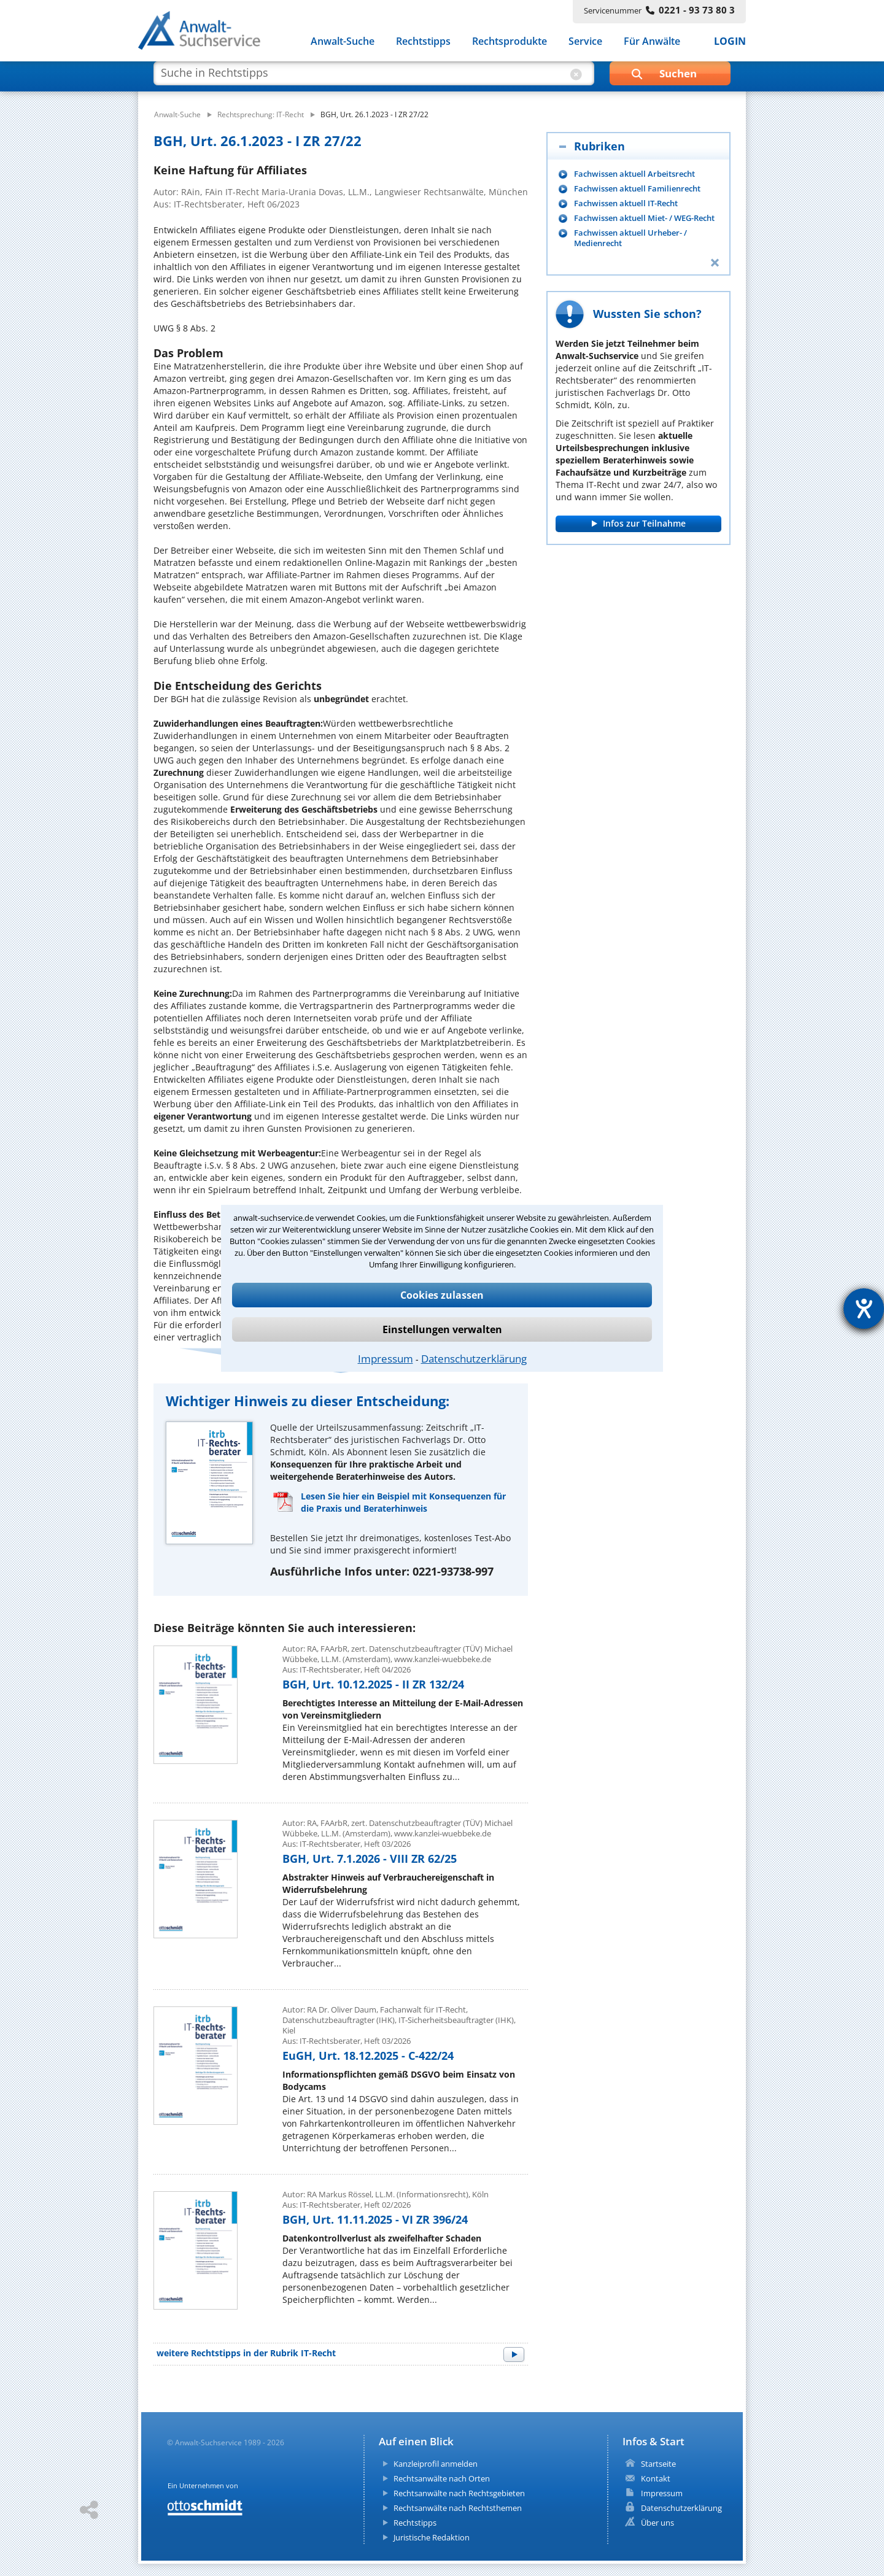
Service (585, 41)
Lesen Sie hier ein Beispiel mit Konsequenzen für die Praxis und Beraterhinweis (403, 1502)
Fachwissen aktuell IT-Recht (626, 203)
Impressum (385, 1359)
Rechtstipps (423, 41)
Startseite (658, 2463)
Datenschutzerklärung (474, 1359)
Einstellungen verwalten (442, 1329)
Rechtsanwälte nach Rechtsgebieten (459, 2493)
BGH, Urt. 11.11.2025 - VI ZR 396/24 (375, 2219)
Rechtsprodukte (509, 41)
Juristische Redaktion (432, 2537)
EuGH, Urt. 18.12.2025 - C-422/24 (368, 2055)
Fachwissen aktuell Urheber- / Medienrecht (630, 238)
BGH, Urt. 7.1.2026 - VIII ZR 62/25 (369, 1858)
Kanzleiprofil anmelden (436, 2464)
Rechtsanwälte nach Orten (442, 2478)
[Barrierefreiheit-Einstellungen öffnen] (863, 1308)
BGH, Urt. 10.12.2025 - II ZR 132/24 (373, 1684)
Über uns (657, 2522)
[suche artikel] (373, 78)
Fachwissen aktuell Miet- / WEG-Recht (644, 218)
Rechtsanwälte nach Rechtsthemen (458, 2508)
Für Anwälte (652, 41)
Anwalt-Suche (342, 41)
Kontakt (655, 2478)
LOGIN (730, 41)
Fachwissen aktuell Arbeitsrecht (634, 174)
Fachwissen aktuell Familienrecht (637, 189)
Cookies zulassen (442, 1295)
